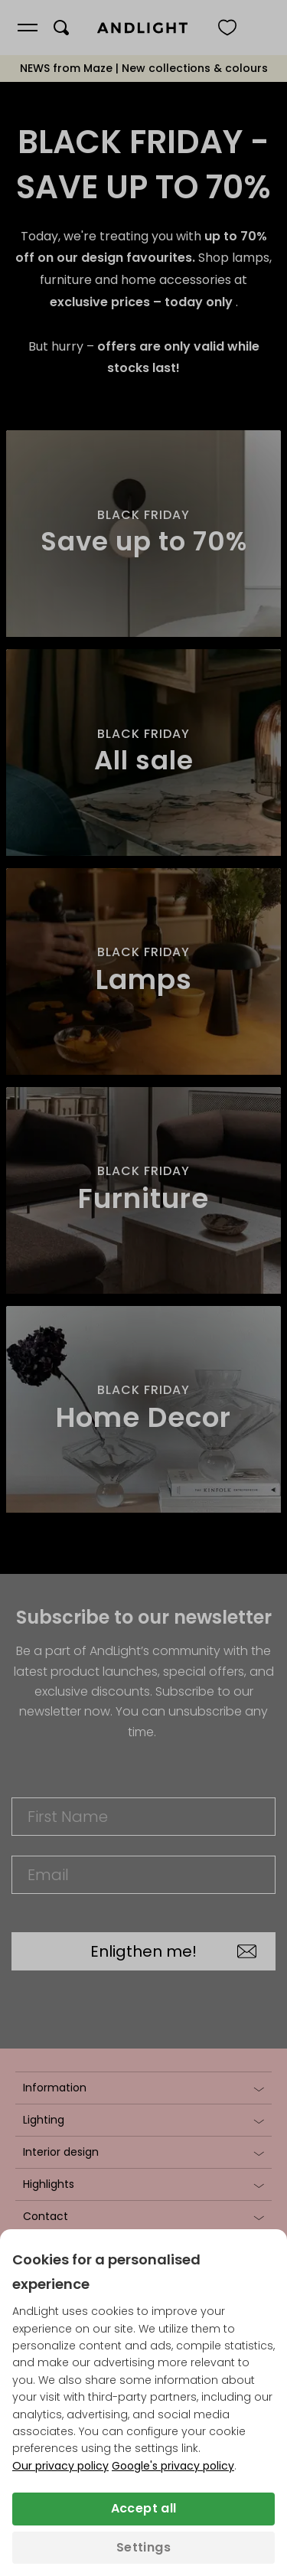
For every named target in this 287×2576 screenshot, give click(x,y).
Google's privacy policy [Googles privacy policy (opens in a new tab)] (173, 2465)
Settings (143, 2547)
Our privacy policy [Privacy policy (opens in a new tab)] (60, 2465)
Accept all (144, 2508)
